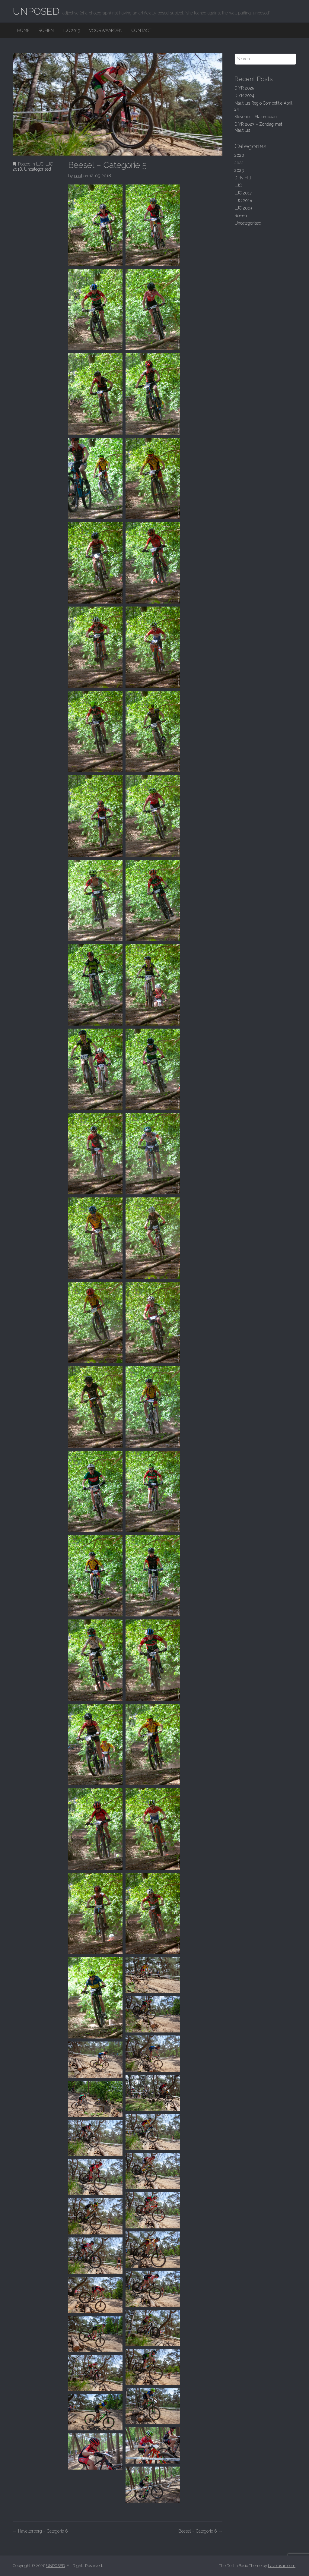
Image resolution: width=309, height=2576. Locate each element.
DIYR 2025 (244, 88)
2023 (239, 170)
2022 (239, 162)
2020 (239, 155)
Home (23, 30)
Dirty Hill (242, 177)
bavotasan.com (281, 2565)
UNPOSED (36, 11)
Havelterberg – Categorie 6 (40, 2531)
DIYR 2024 (244, 95)
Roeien (46, 30)
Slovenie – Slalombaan (255, 116)
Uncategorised (37, 169)
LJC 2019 (71, 30)
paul (78, 175)
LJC (39, 164)
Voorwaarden (106, 30)
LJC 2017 (243, 193)
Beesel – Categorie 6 (200, 2531)
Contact (141, 30)
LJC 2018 (243, 200)
